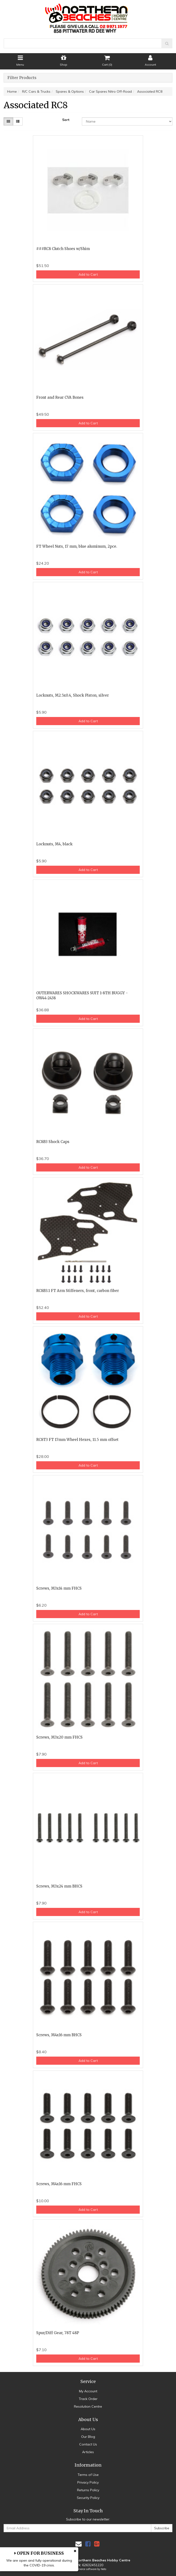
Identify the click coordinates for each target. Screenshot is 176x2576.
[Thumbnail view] (8, 121)
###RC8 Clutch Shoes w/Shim (63, 248)
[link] (88, 2544)
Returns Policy (88, 2490)
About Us (88, 2429)
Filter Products (21, 78)
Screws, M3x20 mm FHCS (59, 1737)
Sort (65, 120)
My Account (88, 2391)
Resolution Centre (88, 2406)
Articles (88, 2452)
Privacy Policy (88, 2482)
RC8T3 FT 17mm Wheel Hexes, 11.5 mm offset (77, 1439)
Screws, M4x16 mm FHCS (59, 2184)
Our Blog (88, 2436)
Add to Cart (88, 274)
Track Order (88, 2399)
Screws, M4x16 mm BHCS (59, 2035)
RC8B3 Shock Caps (52, 1141)
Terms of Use (88, 2475)
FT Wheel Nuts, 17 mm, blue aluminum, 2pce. (76, 546)
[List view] (18, 121)
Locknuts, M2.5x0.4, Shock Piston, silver (72, 695)
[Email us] (78, 2544)
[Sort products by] (127, 121)
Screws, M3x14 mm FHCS (59, 1588)
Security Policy (88, 2498)
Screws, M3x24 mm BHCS (59, 1886)
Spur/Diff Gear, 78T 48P (57, 2333)
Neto (103, 2569)
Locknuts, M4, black (54, 844)
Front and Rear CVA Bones (60, 397)
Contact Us (88, 2444)
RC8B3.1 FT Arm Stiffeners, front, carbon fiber (77, 1290)
